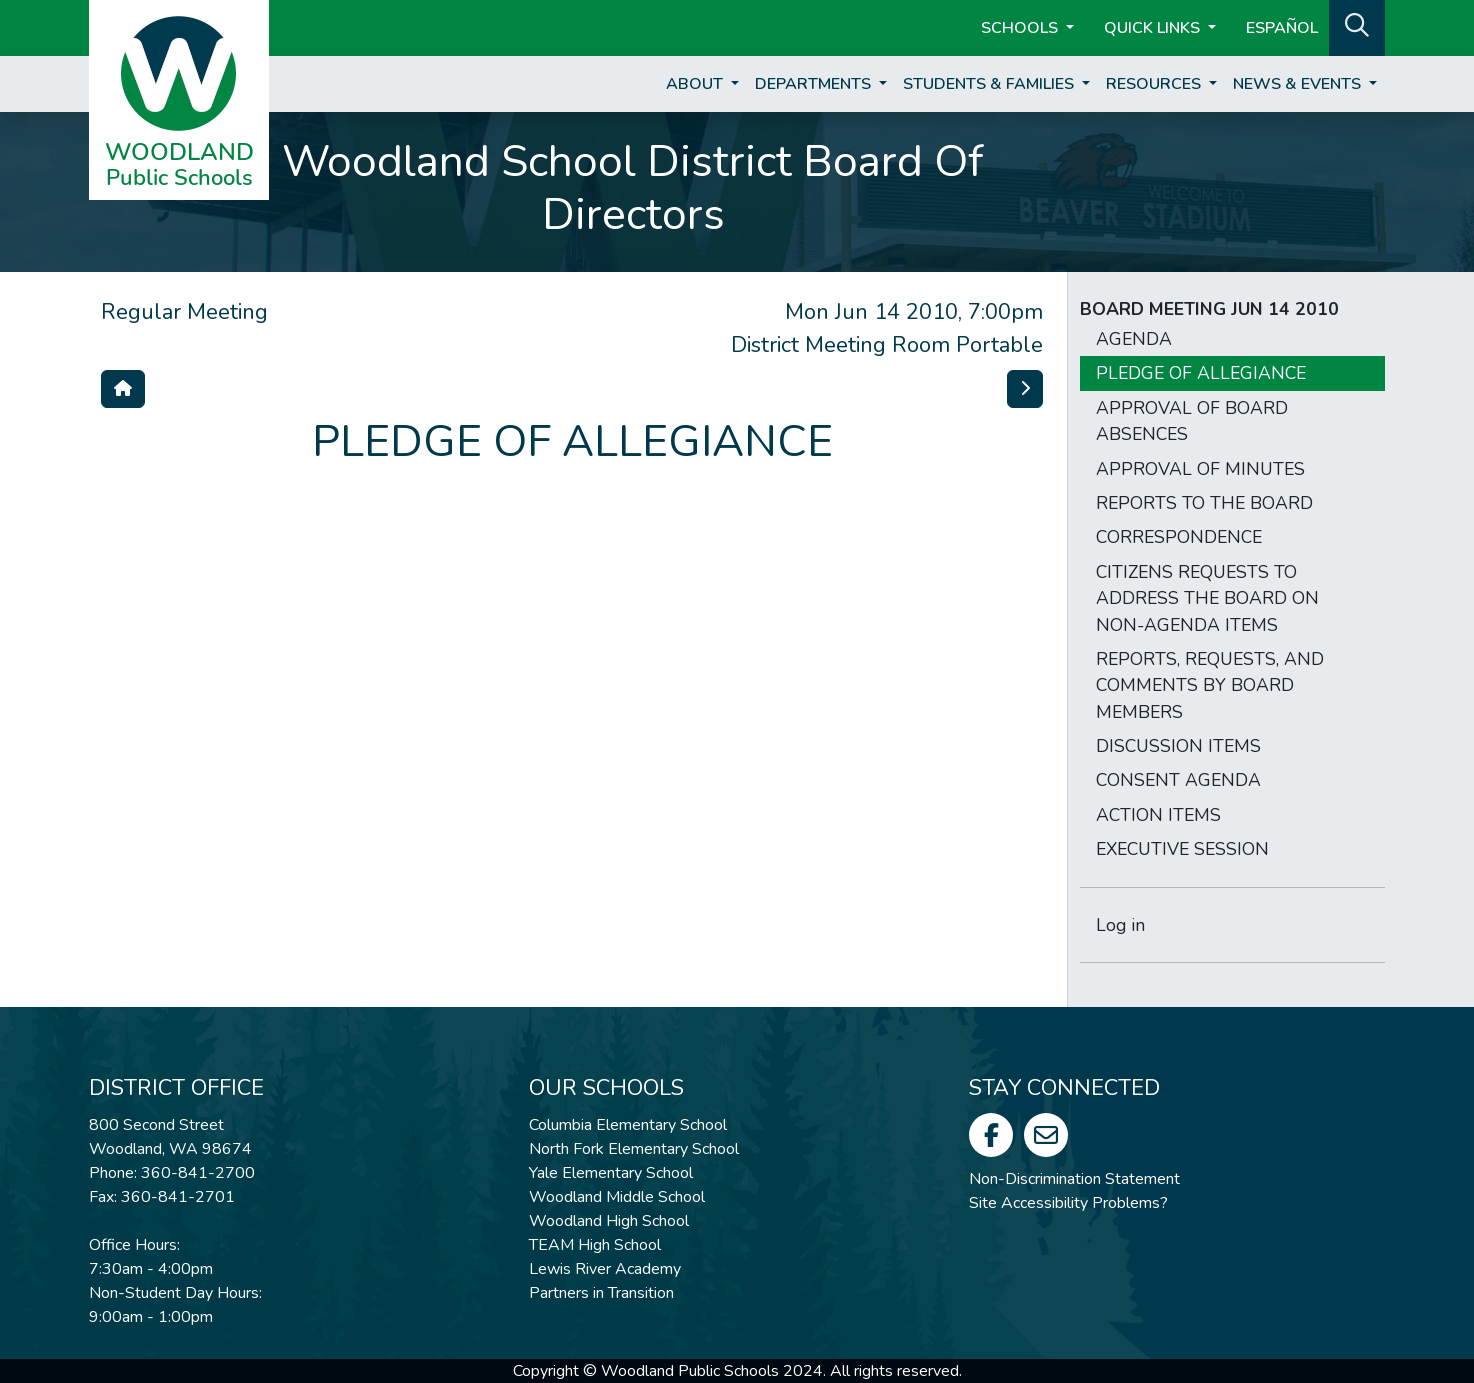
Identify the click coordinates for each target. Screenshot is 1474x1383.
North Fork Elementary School (634, 1149)
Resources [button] (1155, 84)
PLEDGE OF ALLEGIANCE (1201, 373)
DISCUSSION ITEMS (1178, 746)
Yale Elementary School (611, 1173)
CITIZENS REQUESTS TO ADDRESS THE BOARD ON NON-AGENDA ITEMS (1207, 598)
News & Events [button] (1299, 84)
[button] (1357, 26)
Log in (1120, 925)
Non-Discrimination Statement (1074, 1179)
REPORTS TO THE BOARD (1204, 503)
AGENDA (1134, 339)
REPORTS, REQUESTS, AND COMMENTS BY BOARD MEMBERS (1210, 685)
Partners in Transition (601, 1293)
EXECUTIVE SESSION (1182, 849)
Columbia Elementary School (628, 1125)
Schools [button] (1021, 28)
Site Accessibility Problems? (1068, 1203)
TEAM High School (595, 1245)
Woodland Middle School (617, 1197)
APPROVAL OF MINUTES (1200, 469)
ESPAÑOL (1282, 28)
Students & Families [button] (990, 84)
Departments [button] (815, 84)
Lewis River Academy (605, 1269)
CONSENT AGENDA (1178, 780)
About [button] (696, 84)
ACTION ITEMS (1158, 815)
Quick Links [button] (1154, 28)
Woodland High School (609, 1221)
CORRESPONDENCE (1179, 537)
